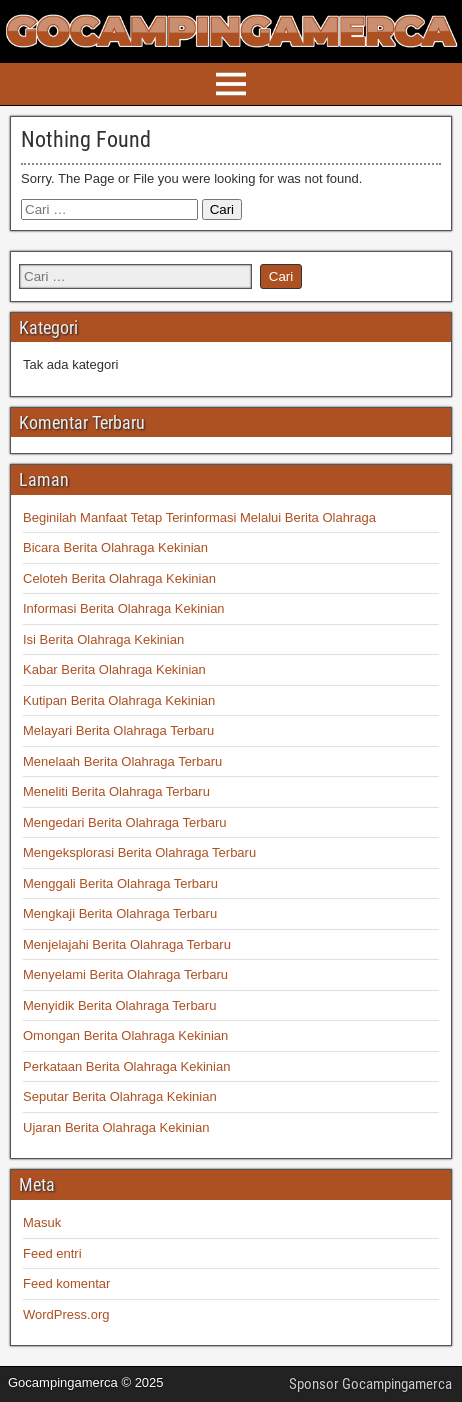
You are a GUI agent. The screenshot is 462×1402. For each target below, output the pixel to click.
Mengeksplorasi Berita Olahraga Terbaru (139, 852)
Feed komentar (66, 1283)
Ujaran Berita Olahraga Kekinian (116, 1127)
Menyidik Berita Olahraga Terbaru (119, 1005)
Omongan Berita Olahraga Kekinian (125, 1035)
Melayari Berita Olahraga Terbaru (118, 730)
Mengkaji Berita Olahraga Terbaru (120, 913)
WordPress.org (66, 1314)
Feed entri (52, 1253)
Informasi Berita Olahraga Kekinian (124, 608)
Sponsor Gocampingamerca (370, 1384)
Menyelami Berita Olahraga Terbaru (125, 974)
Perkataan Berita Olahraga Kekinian (126, 1066)
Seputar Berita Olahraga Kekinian (120, 1096)
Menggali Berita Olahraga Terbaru (120, 883)
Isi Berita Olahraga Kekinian (103, 639)
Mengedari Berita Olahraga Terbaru (125, 822)
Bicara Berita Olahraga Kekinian (115, 547)
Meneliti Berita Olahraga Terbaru (116, 791)
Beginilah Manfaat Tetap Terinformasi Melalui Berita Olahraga (199, 517)
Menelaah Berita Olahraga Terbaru (122, 761)
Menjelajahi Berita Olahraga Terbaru (127, 944)
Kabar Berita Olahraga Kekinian (114, 669)
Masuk (42, 1222)
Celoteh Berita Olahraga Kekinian (119, 578)
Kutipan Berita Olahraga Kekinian (119, 700)
